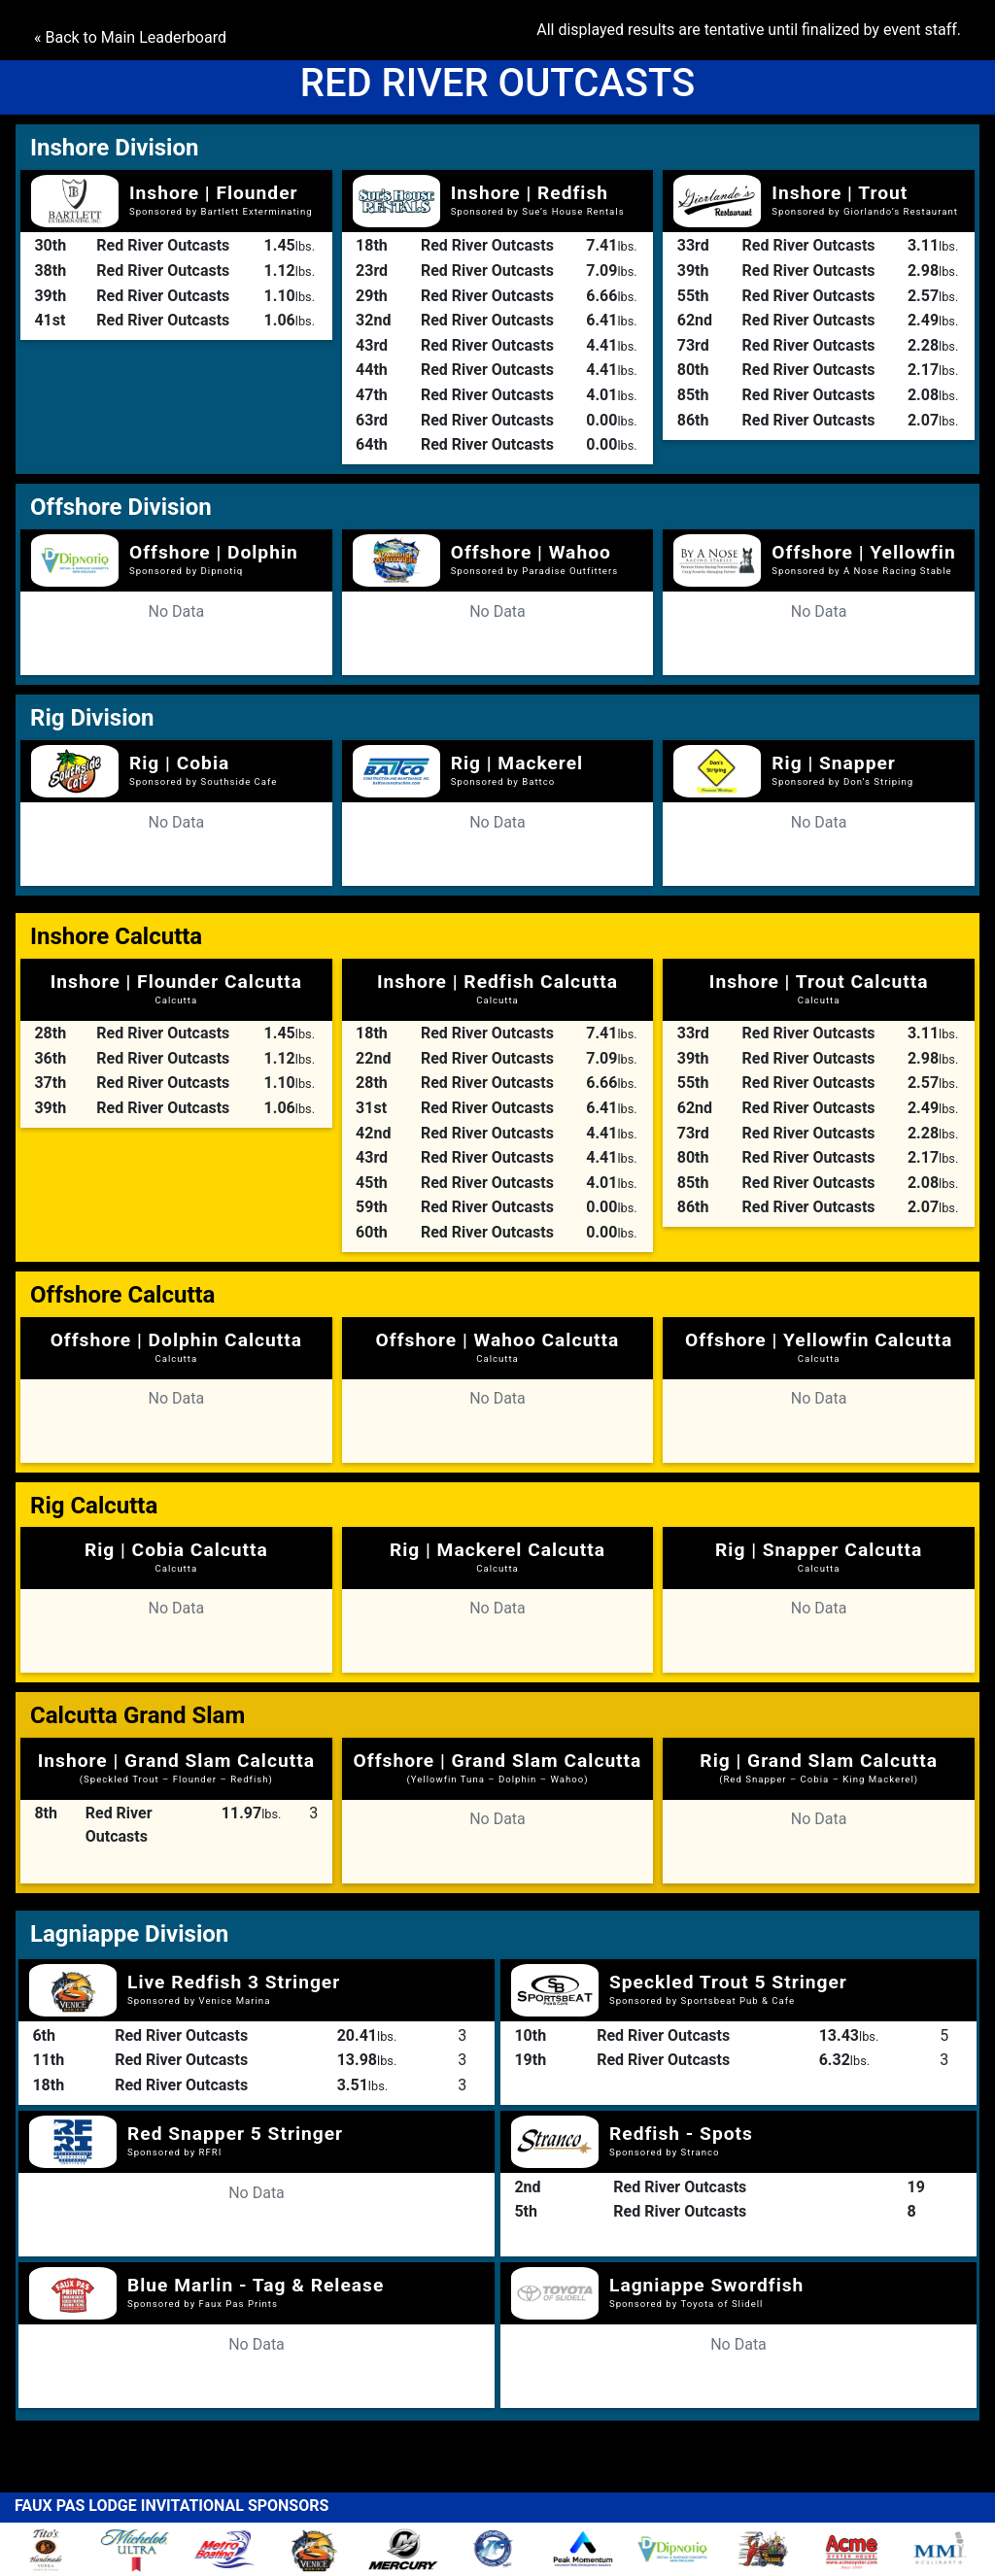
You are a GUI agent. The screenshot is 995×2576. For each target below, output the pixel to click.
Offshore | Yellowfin (863, 552)
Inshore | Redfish (529, 193)
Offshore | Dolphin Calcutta (176, 1346)
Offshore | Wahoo (531, 552)
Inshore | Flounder (213, 193)
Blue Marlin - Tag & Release (255, 2285)
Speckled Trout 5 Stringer (728, 1982)
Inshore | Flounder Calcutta (176, 987)
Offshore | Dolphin (213, 552)
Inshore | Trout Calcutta (819, 987)
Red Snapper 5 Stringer (235, 2133)
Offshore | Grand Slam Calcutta (498, 1766)
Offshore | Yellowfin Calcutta (818, 1346)
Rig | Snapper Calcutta (818, 1556)
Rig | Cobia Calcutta (176, 1556)
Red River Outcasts (162, 245)
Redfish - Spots (681, 2133)
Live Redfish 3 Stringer (233, 1982)
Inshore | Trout (840, 193)
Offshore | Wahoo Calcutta (498, 1346)
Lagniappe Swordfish (706, 2285)
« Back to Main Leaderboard (130, 37)
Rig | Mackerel (517, 763)
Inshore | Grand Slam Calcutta (176, 1766)
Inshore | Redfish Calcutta (497, 987)
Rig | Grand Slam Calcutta (819, 1766)
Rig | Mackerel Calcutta (497, 1556)
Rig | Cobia (179, 763)
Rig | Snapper (834, 763)
